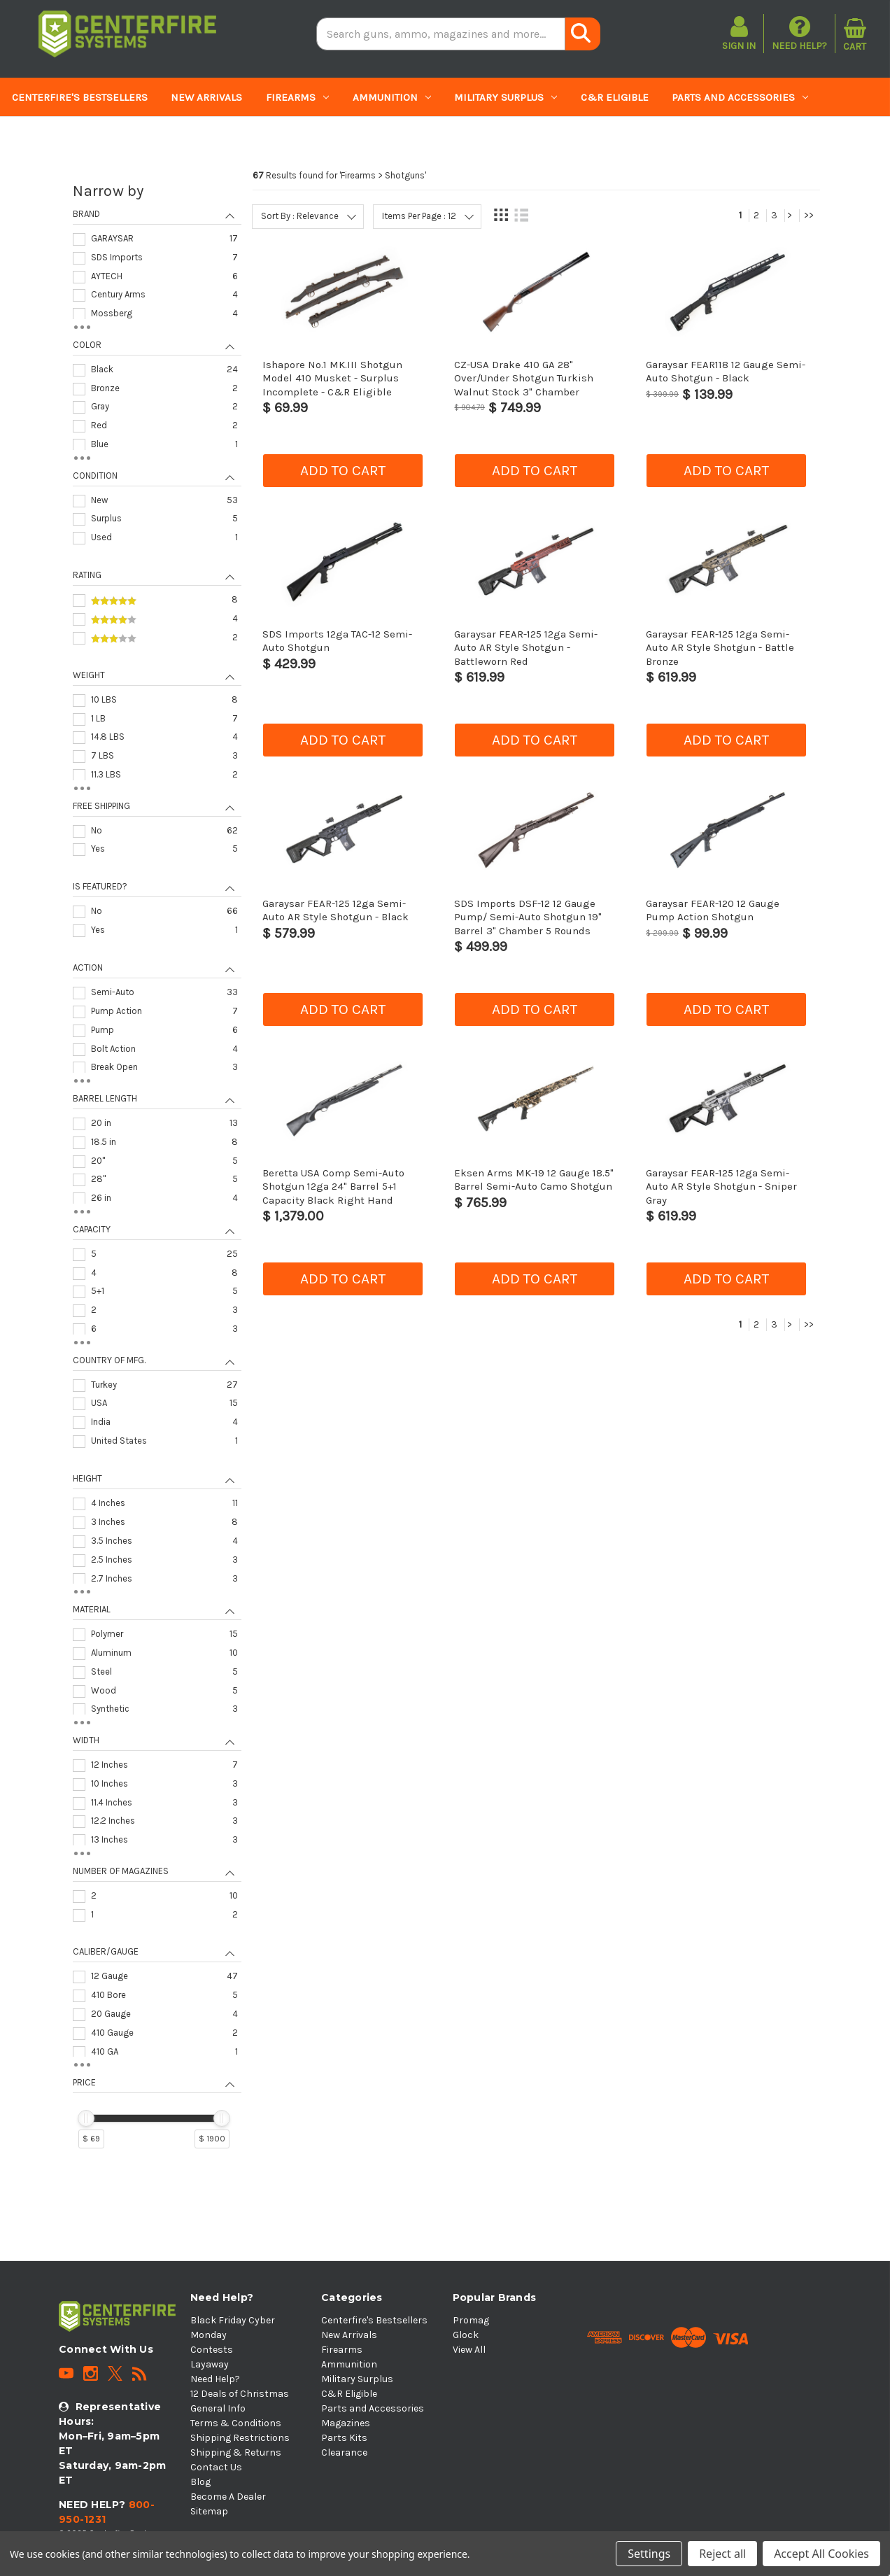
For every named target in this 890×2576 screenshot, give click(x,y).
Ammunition (392, 97)
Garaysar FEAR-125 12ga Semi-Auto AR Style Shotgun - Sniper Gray (721, 1186)
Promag (471, 2320)
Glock (466, 2335)
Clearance (225, 136)
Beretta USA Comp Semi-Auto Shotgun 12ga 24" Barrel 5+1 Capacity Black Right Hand (333, 1186)
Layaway (209, 2364)
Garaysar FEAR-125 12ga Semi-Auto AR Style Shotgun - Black (335, 910)
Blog (200, 2482)
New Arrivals (206, 97)
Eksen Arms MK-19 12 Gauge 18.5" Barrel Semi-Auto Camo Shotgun (534, 1179)
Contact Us (216, 2467)
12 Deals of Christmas (239, 2394)
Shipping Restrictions (240, 2438)
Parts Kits (140, 136)
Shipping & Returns (235, 2452)
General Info (218, 2408)
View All (469, 2350)
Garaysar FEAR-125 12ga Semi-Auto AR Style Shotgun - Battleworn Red (526, 648)
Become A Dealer (228, 2497)
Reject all (722, 2553)
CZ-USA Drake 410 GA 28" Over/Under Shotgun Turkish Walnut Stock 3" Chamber (523, 378)
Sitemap (209, 2511)
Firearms (297, 97)
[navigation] (157, 1171)
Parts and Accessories (740, 97)
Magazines (48, 136)
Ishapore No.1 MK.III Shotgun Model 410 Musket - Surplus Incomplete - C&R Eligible (332, 378)
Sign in (739, 46)
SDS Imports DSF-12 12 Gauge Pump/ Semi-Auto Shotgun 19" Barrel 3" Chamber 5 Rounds (528, 917)
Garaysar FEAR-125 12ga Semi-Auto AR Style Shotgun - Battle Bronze (720, 648)
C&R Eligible (615, 97)
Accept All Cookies (821, 2553)
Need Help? (799, 33)
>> (809, 215)
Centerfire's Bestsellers (80, 97)
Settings (649, 2553)
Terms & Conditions (235, 2423)
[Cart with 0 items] (854, 34)
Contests (211, 2350)
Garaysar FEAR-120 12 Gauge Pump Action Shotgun (712, 910)
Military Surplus (505, 97)
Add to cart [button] (343, 470)
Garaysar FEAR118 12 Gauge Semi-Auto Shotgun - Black (725, 371)
